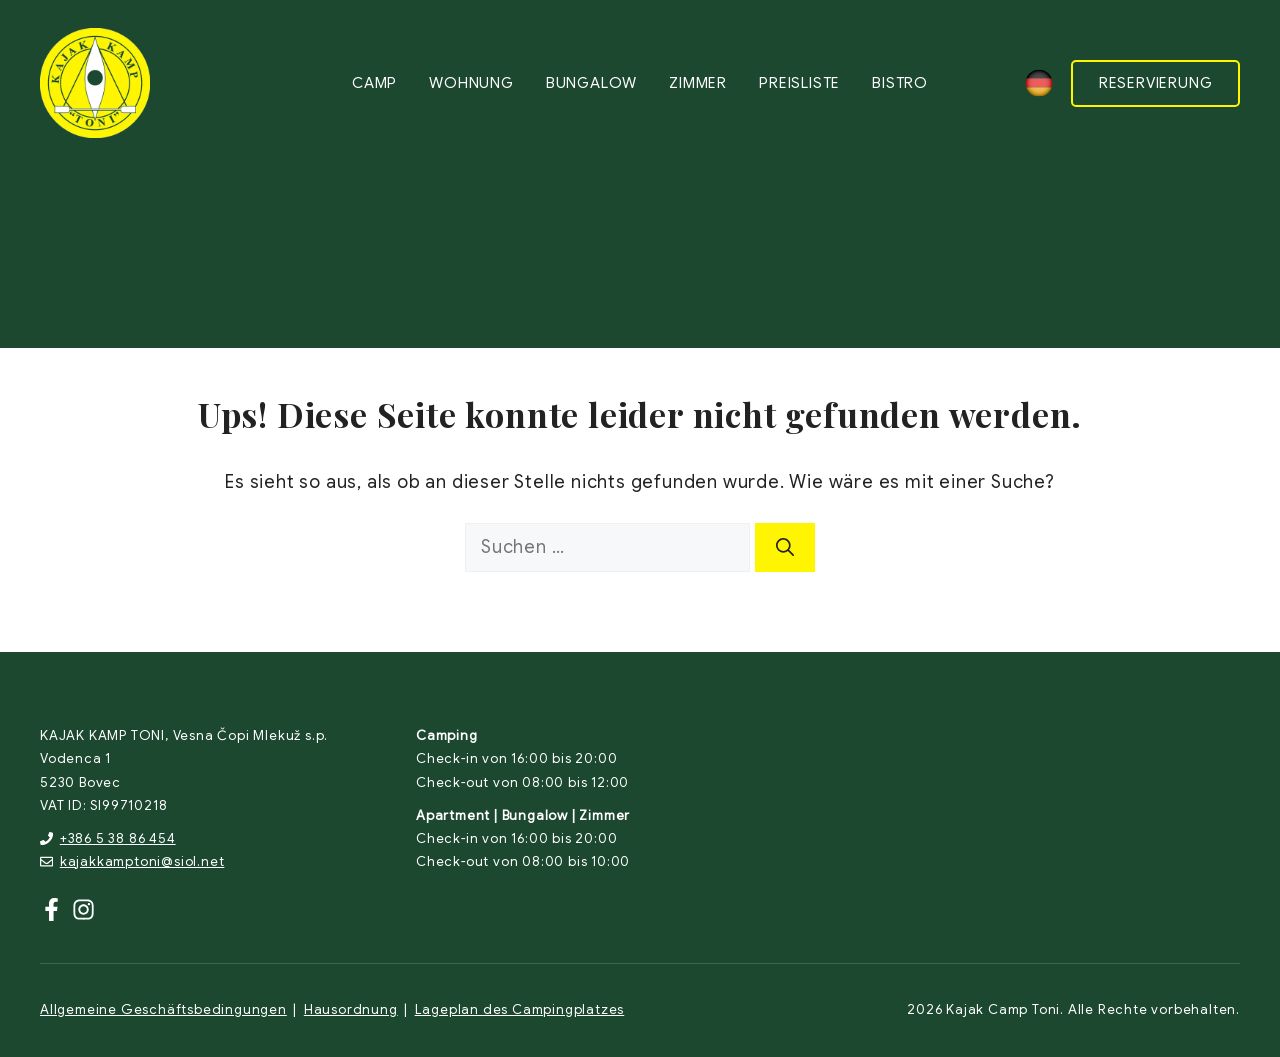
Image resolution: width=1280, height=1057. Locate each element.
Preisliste (799, 83)
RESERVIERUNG (1156, 83)
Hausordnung (351, 1009)
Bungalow (591, 83)
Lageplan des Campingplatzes (520, 1009)
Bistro (900, 83)
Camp (374, 83)
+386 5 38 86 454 (118, 838)
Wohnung (471, 83)
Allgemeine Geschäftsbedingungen (163, 1009)
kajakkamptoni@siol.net (142, 861)
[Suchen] (785, 547)
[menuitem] (1039, 83)
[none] (1039, 83)
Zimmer (698, 83)
